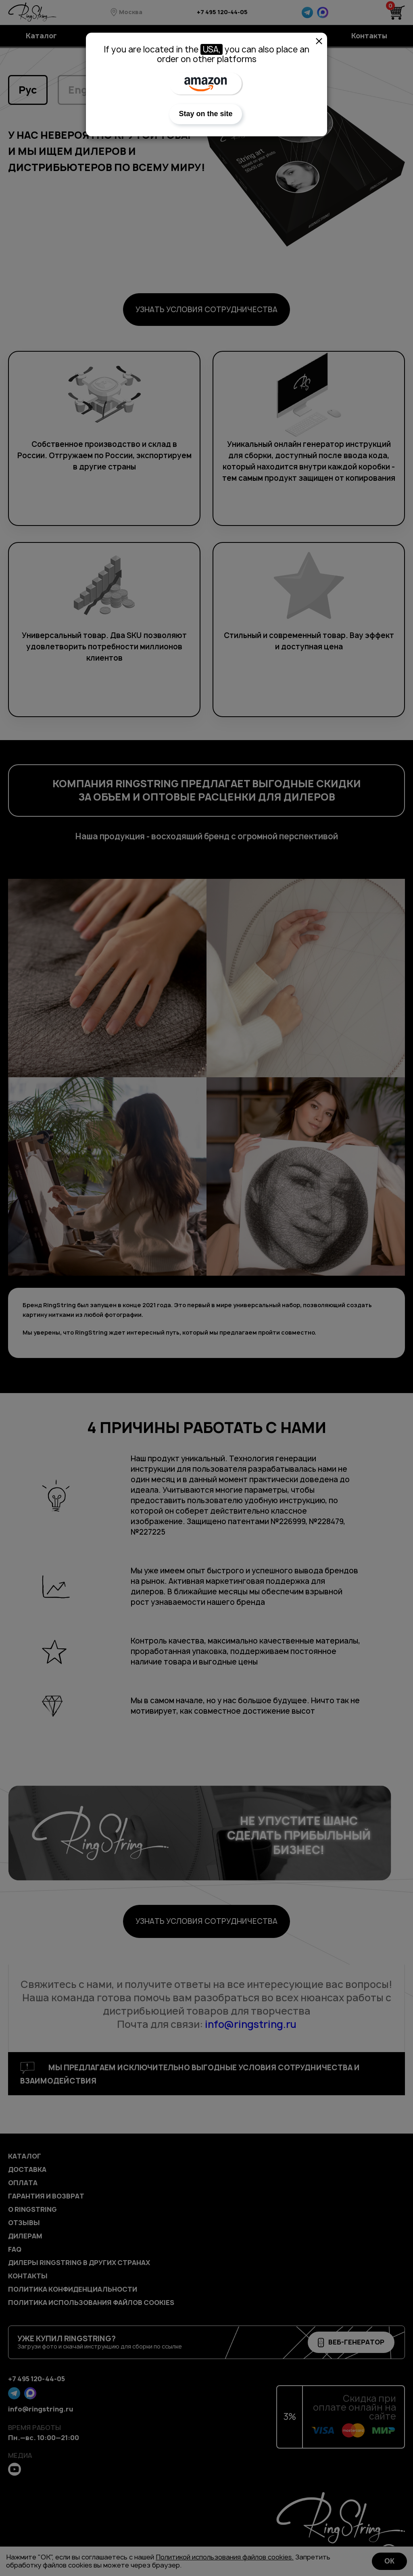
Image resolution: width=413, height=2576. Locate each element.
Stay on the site (205, 114)
